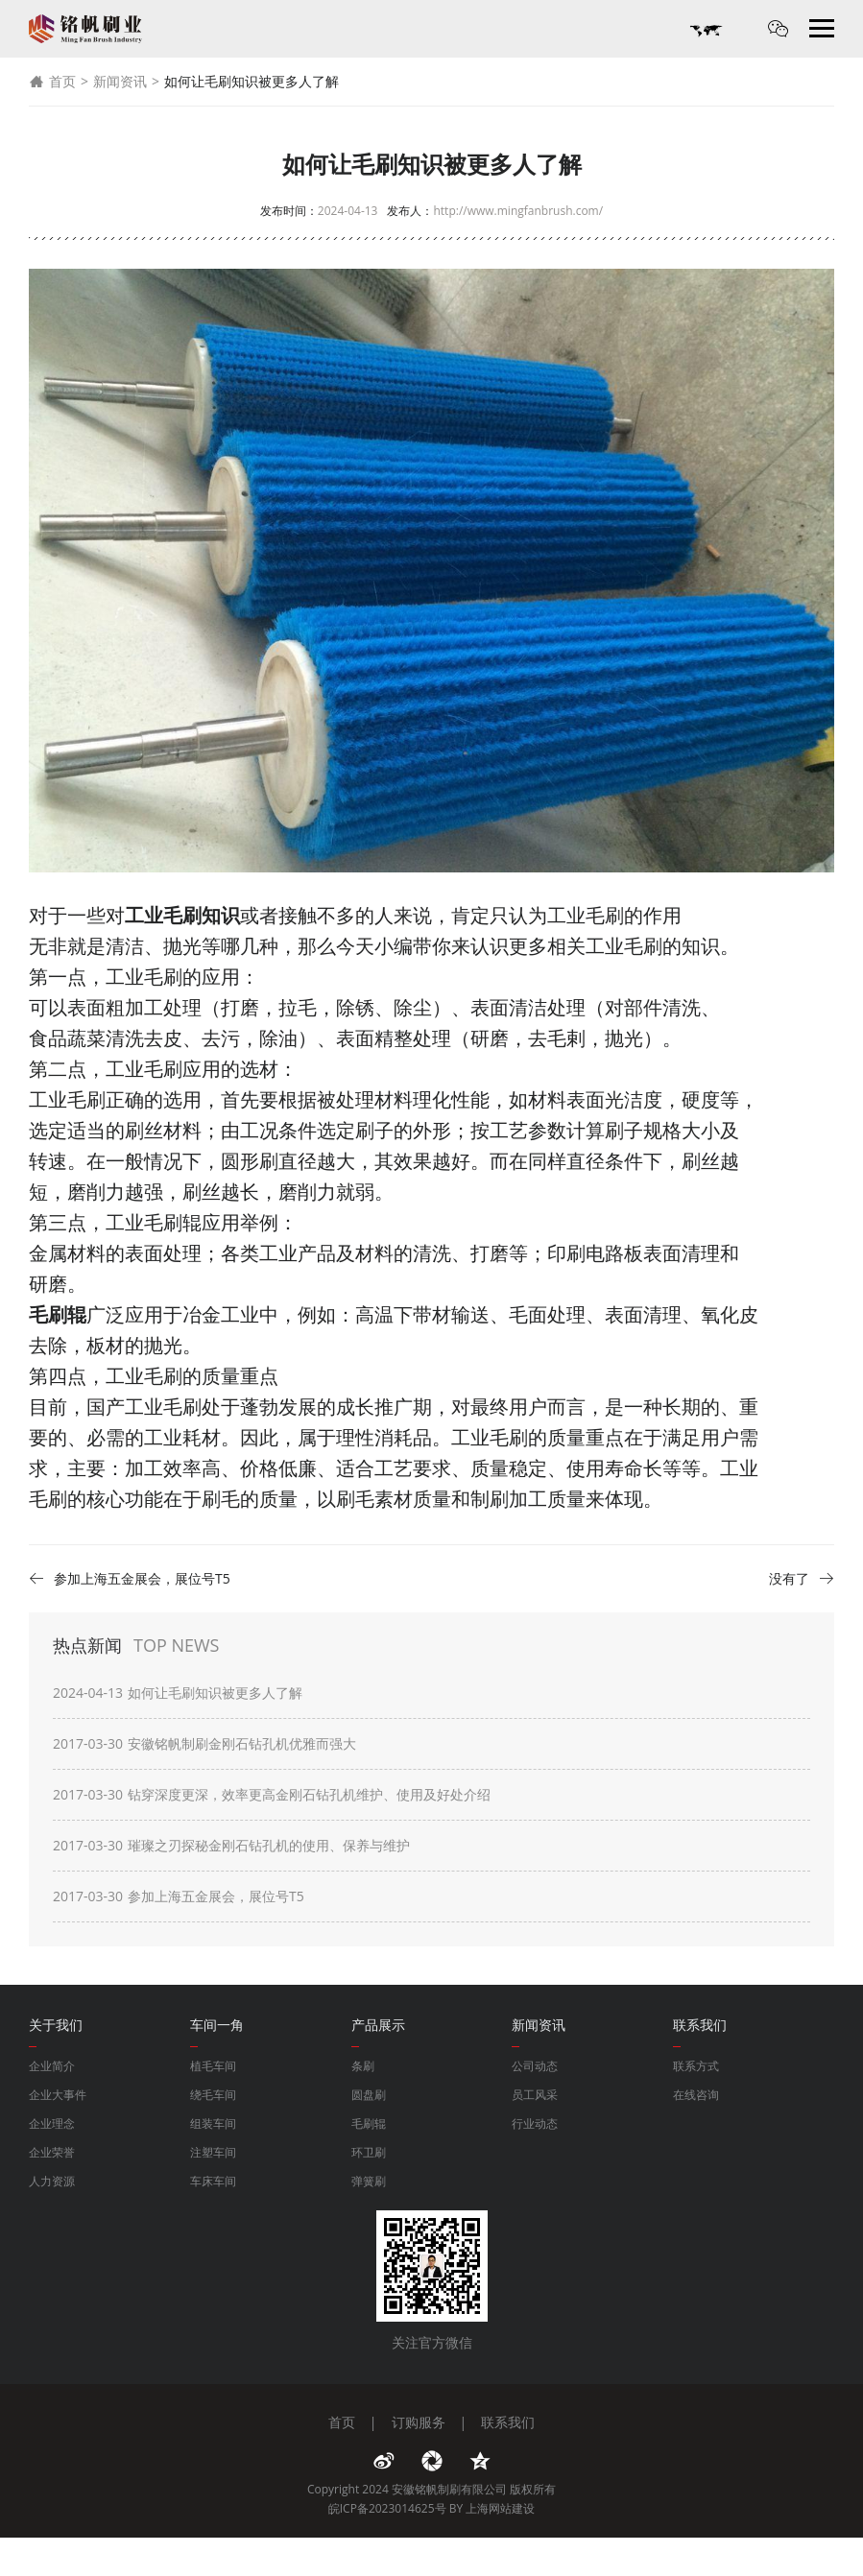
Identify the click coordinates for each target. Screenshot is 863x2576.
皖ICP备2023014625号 (387, 2508)
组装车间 (213, 2123)
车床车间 (213, 2181)
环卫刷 (368, 2152)
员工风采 (535, 2095)
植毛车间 (213, 2066)
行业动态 (535, 2123)
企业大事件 (57, 2095)
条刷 (362, 2066)
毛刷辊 (368, 2123)
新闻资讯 (120, 81)
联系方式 (696, 2066)
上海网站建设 (500, 2508)
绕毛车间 (213, 2095)
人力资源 (52, 2181)
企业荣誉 (52, 2152)
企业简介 (52, 2066)
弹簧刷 (368, 2181)
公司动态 (535, 2066)
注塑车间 (213, 2152)
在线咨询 (696, 2095)
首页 (52, 82)
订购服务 (418, 2422)
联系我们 (508, 2422)
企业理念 (52, 2123)
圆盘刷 (368, 2095)
